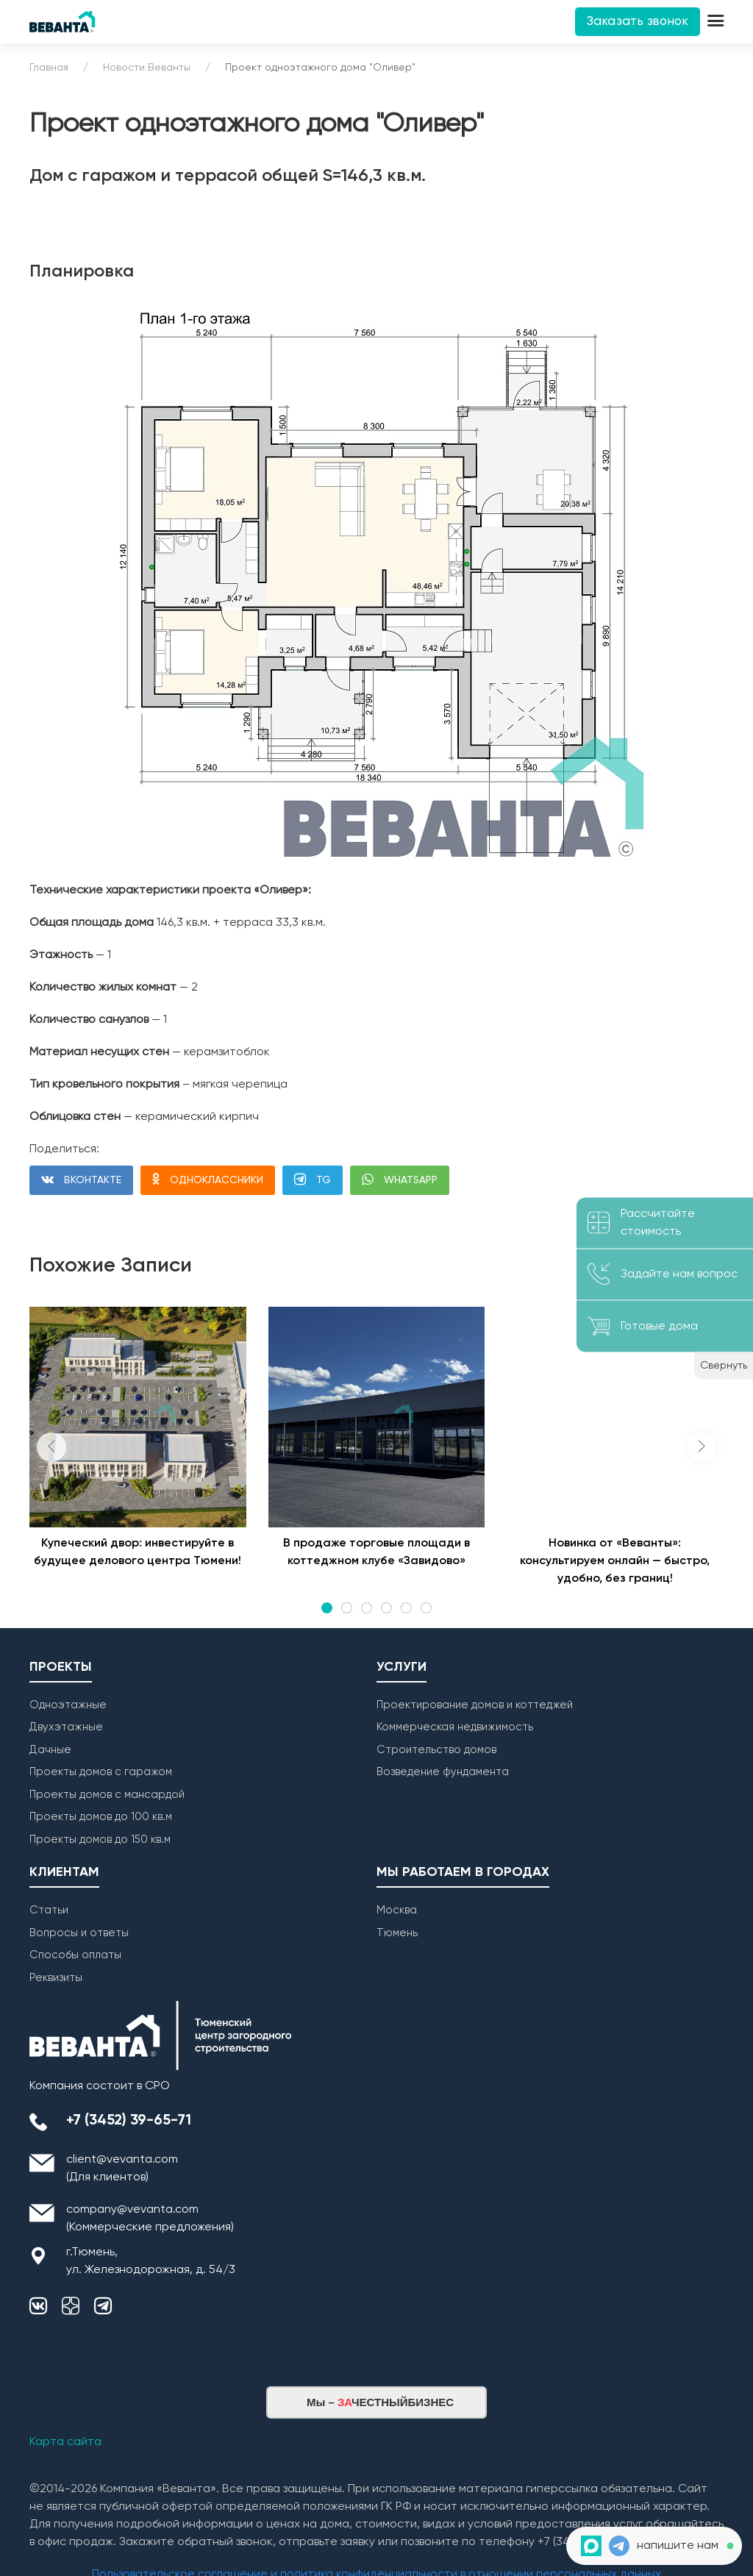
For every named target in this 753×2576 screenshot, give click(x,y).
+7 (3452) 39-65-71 (128, 2120)
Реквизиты (55, 1977)
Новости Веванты (146, 68)
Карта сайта (65, 2442)
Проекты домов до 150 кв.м (100, 1839)
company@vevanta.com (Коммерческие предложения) (150, 2218)
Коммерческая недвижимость (454, 1727)
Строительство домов (436, 1749)
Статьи (48, 1910)
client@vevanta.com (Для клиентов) (122, 2168)
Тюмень (397, 1932)
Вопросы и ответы (79, 1932)
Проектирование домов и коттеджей (474, 1704)
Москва (396, 1910)
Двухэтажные (66, 1727)
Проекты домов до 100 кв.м (100, 1816)
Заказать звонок (637, 21)
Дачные (50, 1749)
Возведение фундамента (442, 1771)
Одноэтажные (68, 1704)
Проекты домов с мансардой (107, 1794)
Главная (48, 68)
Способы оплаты (75, 1954)
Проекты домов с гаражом (100, 1771)
